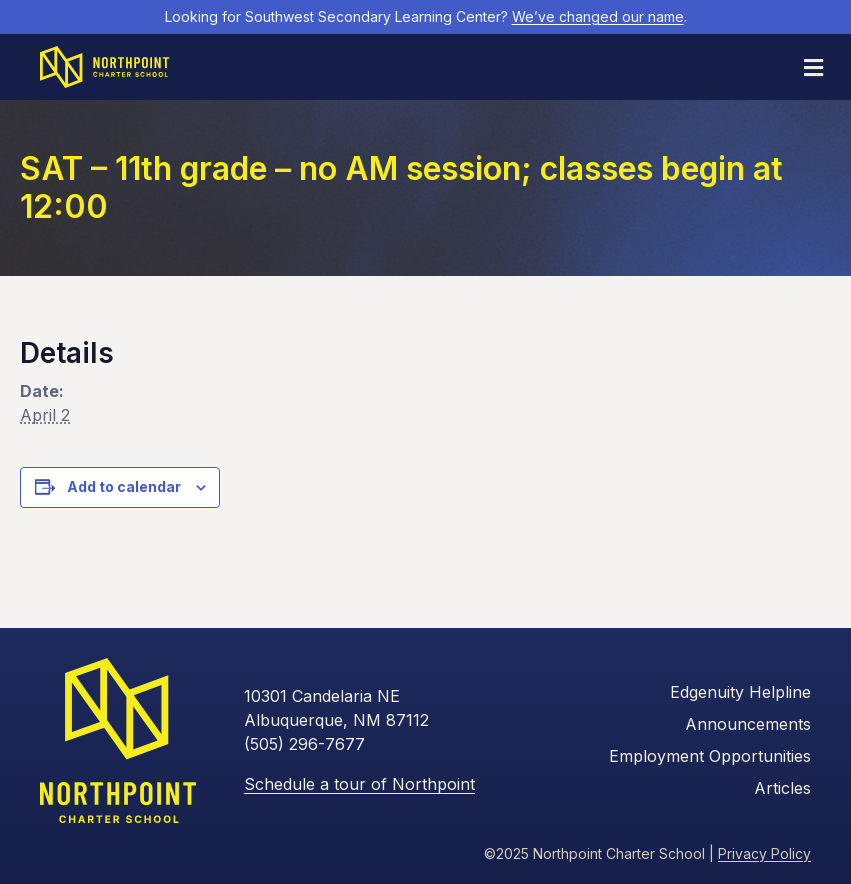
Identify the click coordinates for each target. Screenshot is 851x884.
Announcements (748, 724)
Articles (782, 788)
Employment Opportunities (710, 756)
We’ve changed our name (598, 16)
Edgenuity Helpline (740, 692)
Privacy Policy (764, 853)
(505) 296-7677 (304, 744)
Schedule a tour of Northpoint (359, 784)
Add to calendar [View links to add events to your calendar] (124, 487)
